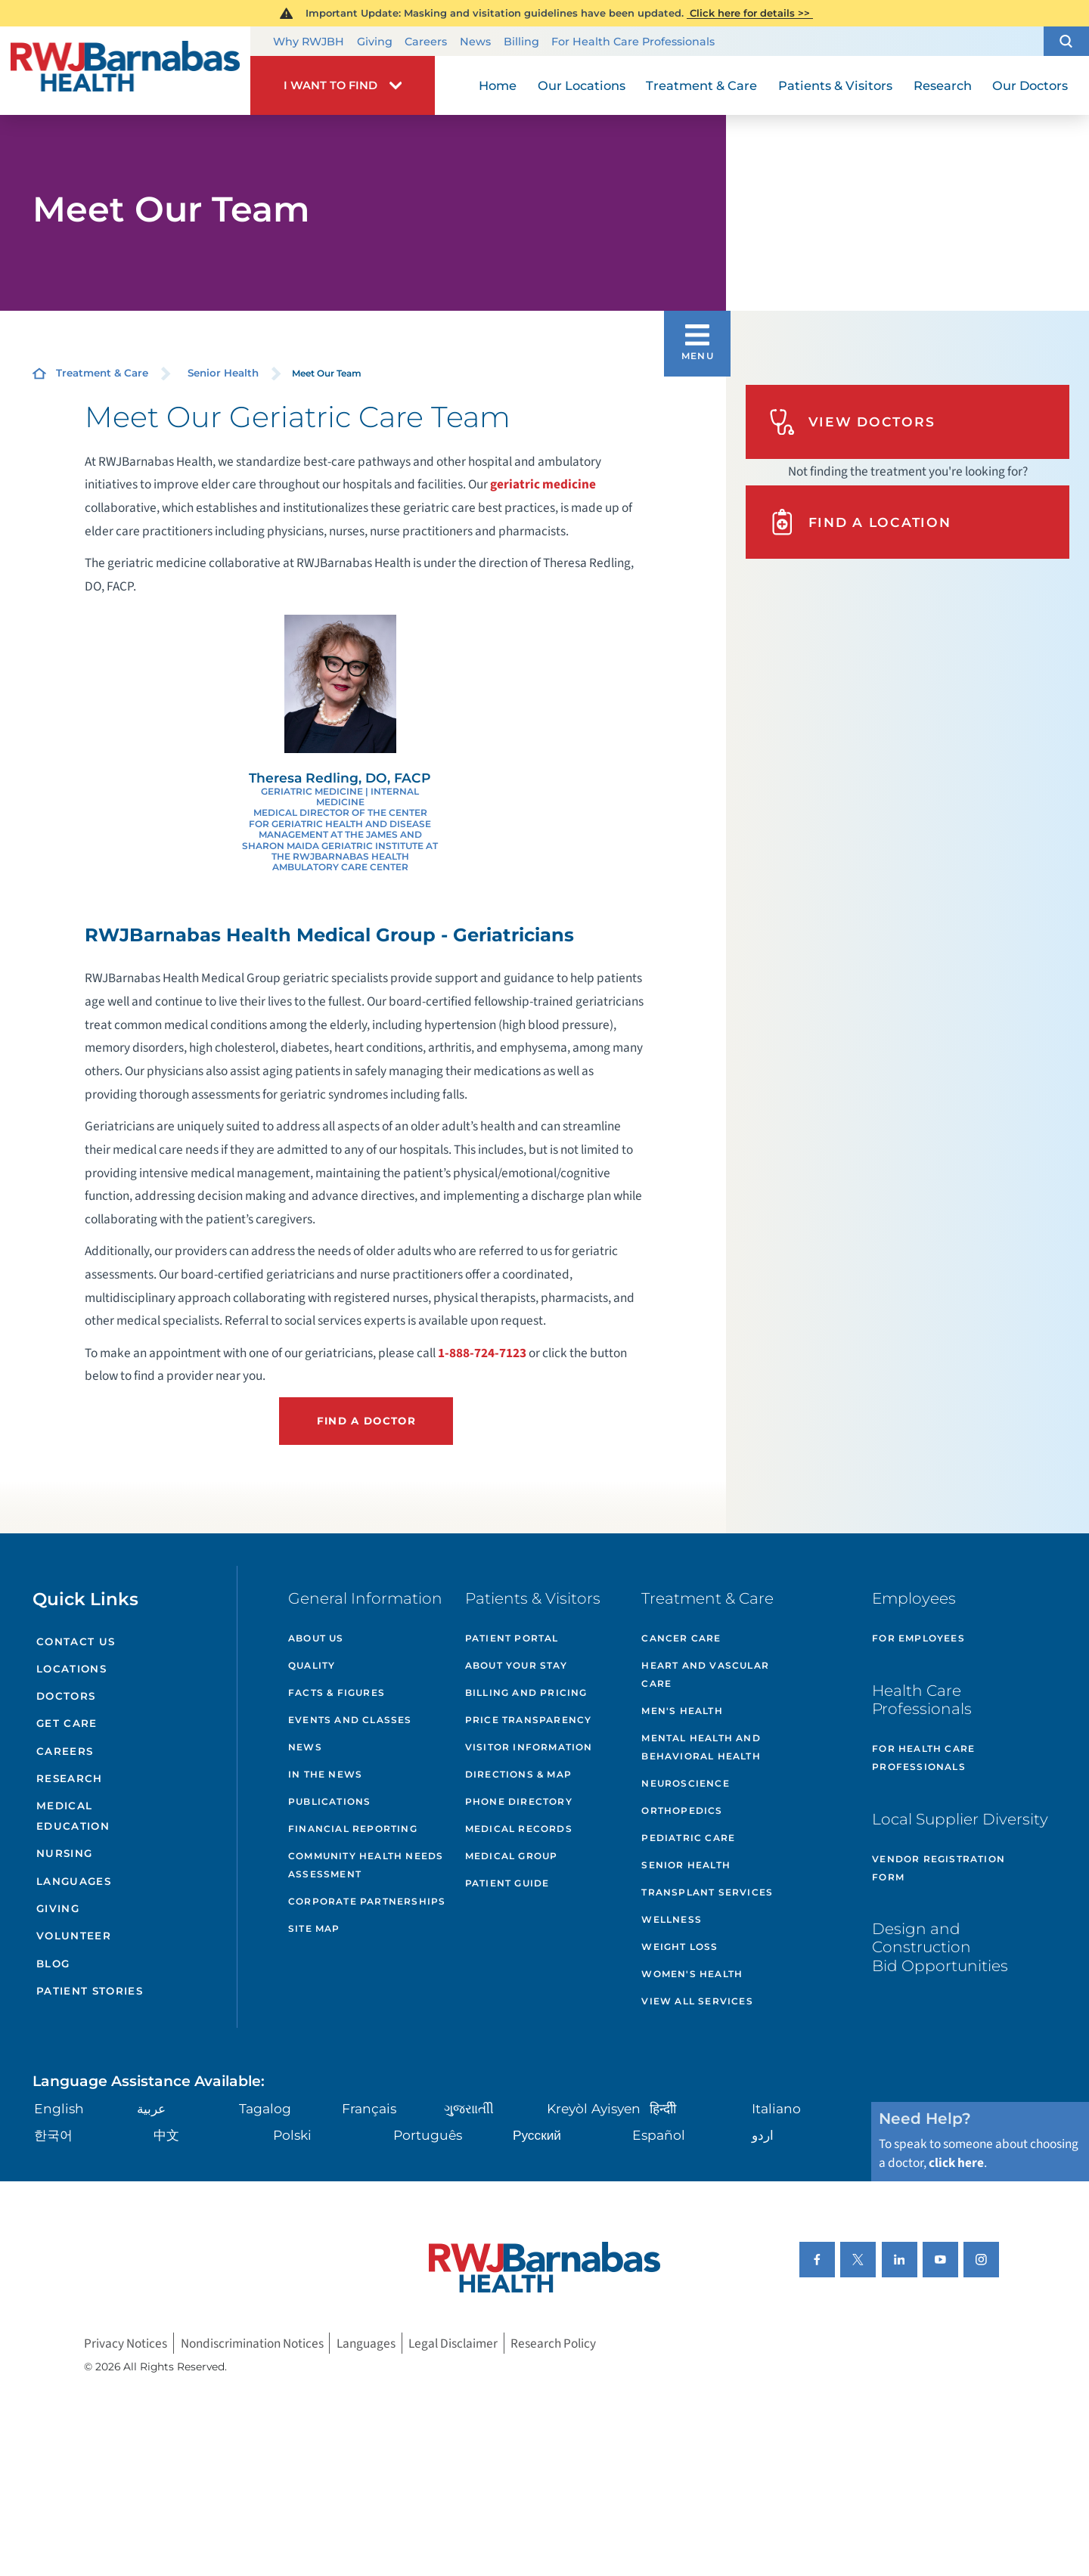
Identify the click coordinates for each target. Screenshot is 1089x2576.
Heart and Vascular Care (705, 1674)
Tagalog (265, 2108)
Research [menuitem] (943, 85)
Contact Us (75, 1641)
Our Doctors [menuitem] (1030, 85)
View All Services (696, 2001)
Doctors (65, 1696)
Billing (521, 41)
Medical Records (518, 1828)
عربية (151, 2108)
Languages (73, 1881)
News (475, 41)
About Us (316, 1638)
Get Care (67, 1723)
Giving (374, 41)
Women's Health (692, 1973)
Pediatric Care (688, 1837)
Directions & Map (518, 1774)
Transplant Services (707, 1892)
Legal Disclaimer (453, 2343)
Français (369, 2108)
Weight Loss (679, 1946)
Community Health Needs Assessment (365, 1865)
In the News (325, 1774)
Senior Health (223, 373)
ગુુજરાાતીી (469, 2108)
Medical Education (73, 1815)
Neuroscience (685, 1783)
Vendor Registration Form (938, 1868)
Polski (292, 2135)
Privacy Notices (125, 2343)
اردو (763, 2135)
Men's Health (681, 1710)
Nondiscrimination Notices (252, 2343)
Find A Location (860, 522)
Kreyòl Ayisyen (594, 2108)
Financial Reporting (352, 1828)
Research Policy (553, 2343)
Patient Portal (512, 1638)
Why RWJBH (308, 41)
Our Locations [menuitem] (581, 85)
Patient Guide (507, 1883)
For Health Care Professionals (633, 41)
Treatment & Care (102, 373)
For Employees (918, 1638)
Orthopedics (681, 1810)
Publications (329, 1801)
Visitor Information (529, 1747)
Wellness (671, 1919)
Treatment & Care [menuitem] (701, 85)
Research (69, 1778)
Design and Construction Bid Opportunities (940, 1946)
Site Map (314, 1928)
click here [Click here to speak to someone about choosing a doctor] (956, 2162)
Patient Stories (89, 1991)
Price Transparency (528, 1719)
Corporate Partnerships (366, 1901)
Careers (426, 41)
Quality (311, 1665)
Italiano (776, 2108)
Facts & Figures (336, 1692)
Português (427, 2135)
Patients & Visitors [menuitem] (835, 85)
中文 (166, 2135)
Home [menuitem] (498, 85)
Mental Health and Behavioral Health (700, 1747)
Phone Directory (518, 1801)
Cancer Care (681, 1638)
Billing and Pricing (526, 1692)
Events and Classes (350, 1719)
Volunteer (73, 1936)
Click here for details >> (750, 13)
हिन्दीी (663, 2108)
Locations (71, 1669)
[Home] (125, 70)
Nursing (64, 1853)
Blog (53, 1964)
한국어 (53, 2135)
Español (658, 2135)
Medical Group (511, 1855)
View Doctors (852, 422)
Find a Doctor (366, 1421)
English (59, 2108)
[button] (1066, 41)
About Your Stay (516, 1665)
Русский (537, 2135)
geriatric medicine (543, 484)
